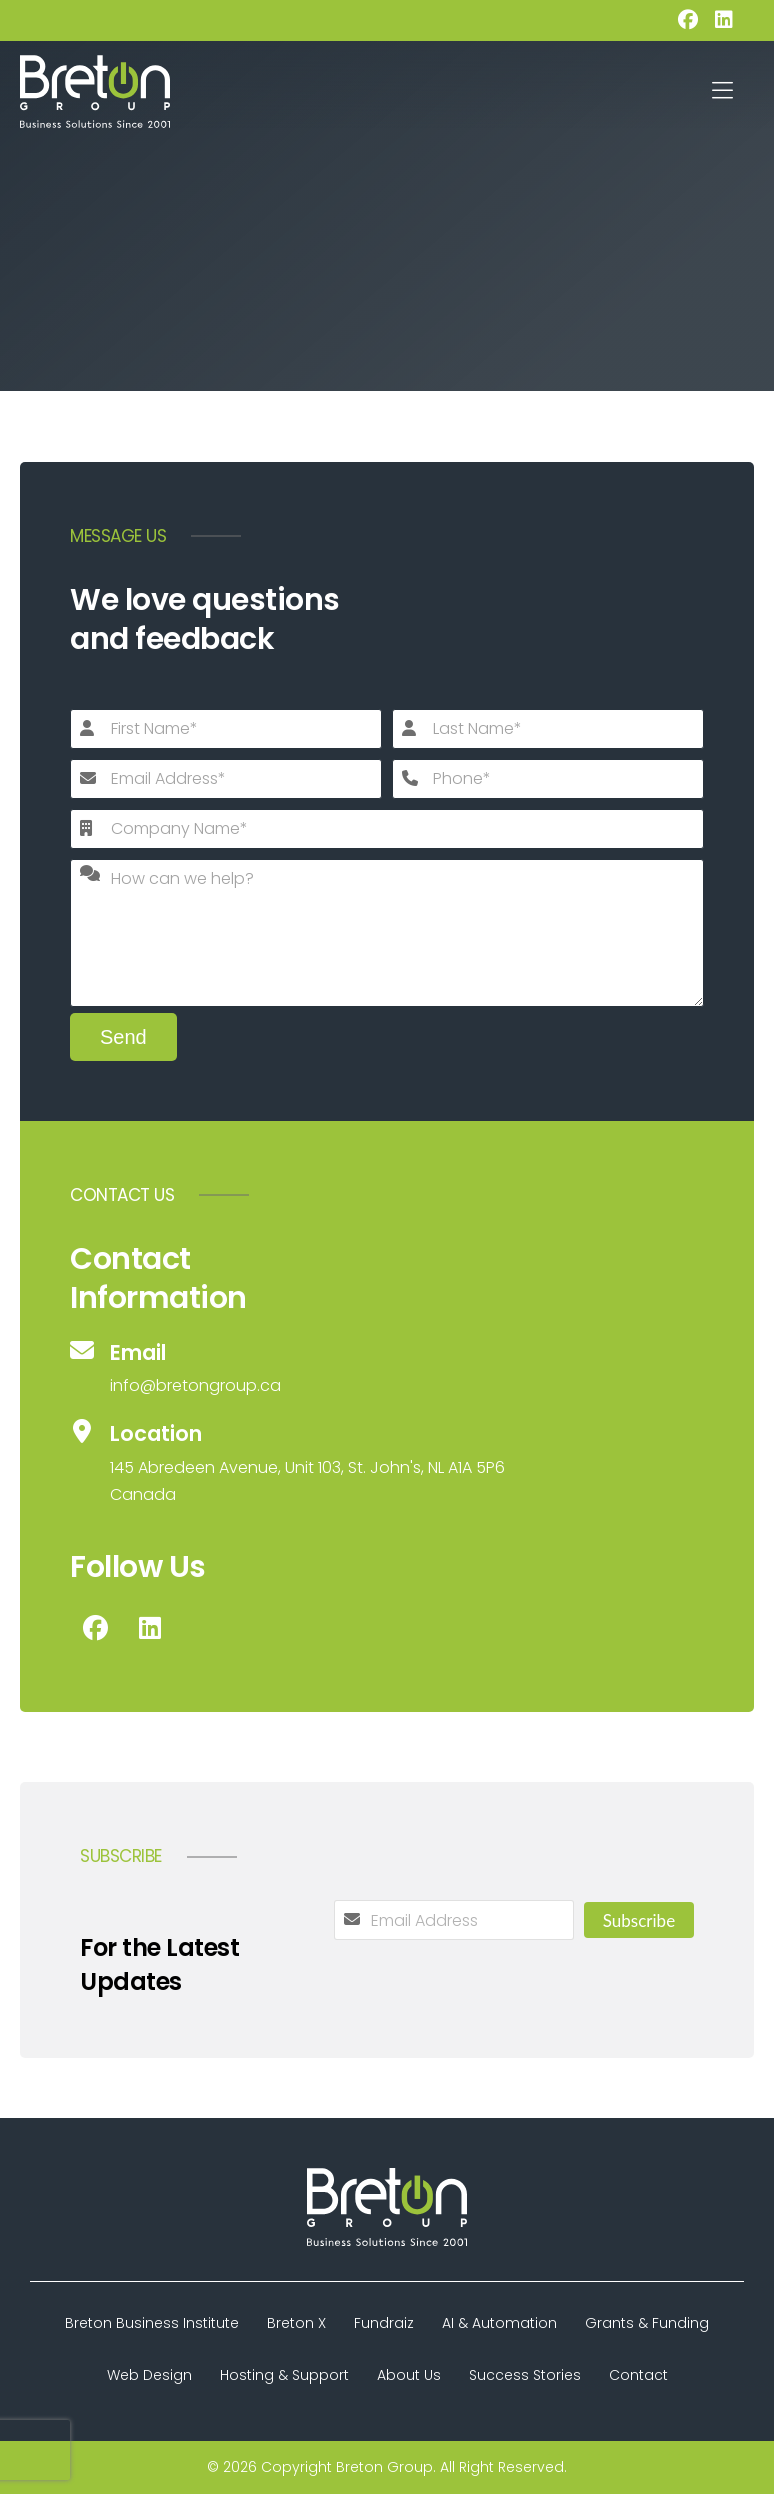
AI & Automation (499, 2323)
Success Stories (525, 2375)
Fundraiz (384, 2323)
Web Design (149, 2375)
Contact (638, 2375)
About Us (409, 2375)
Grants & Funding (647, 2323)
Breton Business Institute (152, 2323)
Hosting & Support (284, 2375)
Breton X (296, 2323)
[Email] (387, 1369)
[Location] (387, 1463)
